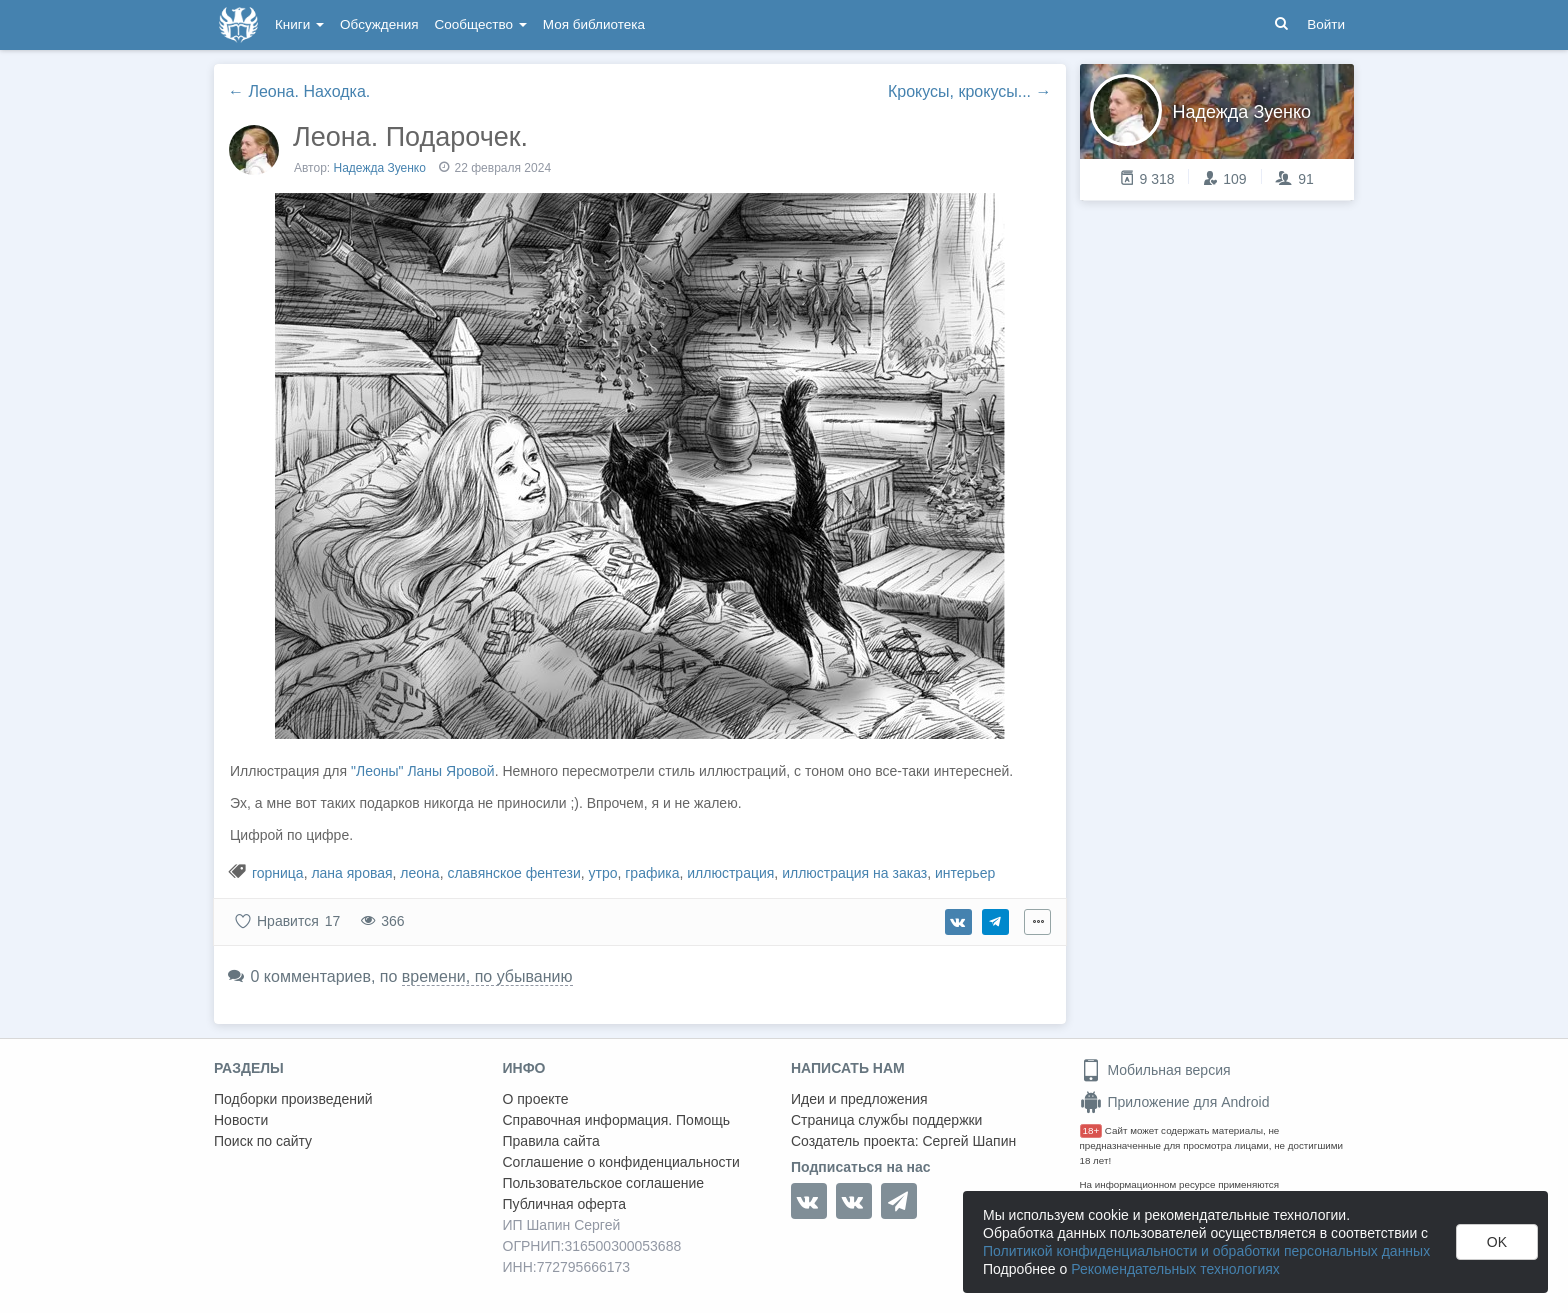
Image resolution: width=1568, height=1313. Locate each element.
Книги (299, 24)
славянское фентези (513, 873)
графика (652, 873)
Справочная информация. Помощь (617, 1120)
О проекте (536, 1099)
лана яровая (351, 873)
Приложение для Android (1175, 1102)
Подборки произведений (293, 1099)
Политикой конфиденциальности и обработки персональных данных (1206, 1251)
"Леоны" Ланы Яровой (423, 771)
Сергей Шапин (969, 1141)
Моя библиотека (594, 24)
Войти (1326, 24)
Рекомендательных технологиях (1175, 1269)
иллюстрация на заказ (854, 873)
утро (603, 873)
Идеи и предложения (859, 1099)
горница (278, 873)
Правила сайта (551, 1141)
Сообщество (481, 24)
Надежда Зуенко (380, 168)
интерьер (965, 873)
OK (1497, 1242)
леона (419, 873)
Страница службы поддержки (886, 1120)
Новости (241, 1120)
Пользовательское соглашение (604, 1183)
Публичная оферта (565, 1204)
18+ (1091, 1130)
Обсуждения (379, 24)
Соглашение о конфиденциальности (621, 1162)
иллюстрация (730, 873)
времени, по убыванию (487, 976)
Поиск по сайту (263, 1141)
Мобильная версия (1155, 1070)
